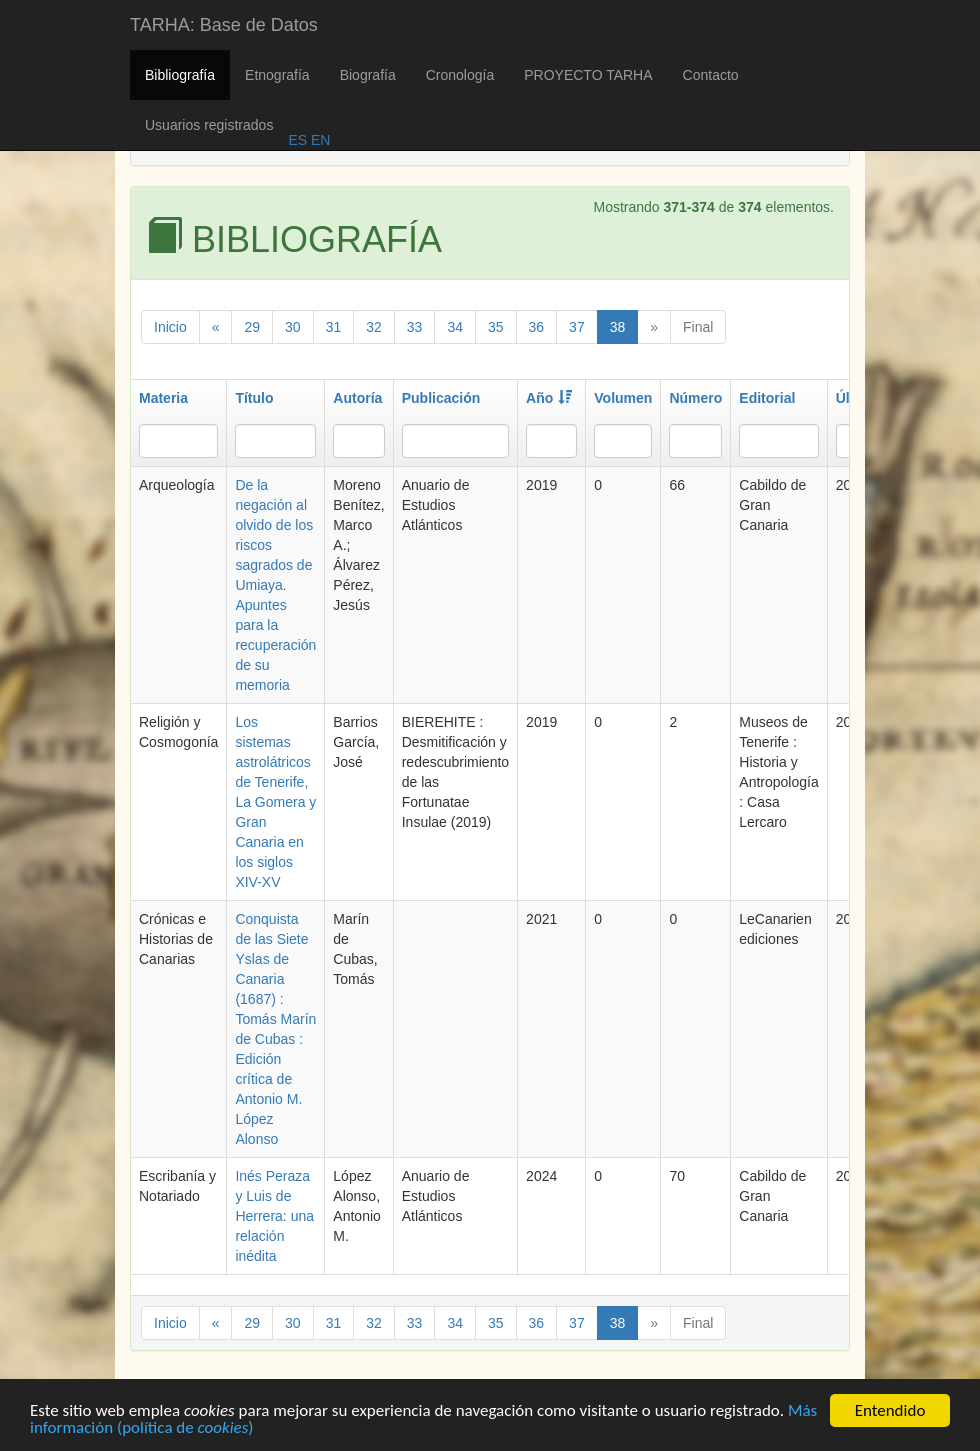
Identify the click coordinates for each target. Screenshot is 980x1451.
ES (297, 140)
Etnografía (277, 75)
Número (695, 398)
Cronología (460, 75)
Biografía (368, 75)
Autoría (357, 398)
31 (334, 327)
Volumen (623, 398)
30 (293, 327)
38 (618, 327)
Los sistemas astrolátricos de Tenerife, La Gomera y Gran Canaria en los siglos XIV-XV (275, 802)
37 (577, 327)
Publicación (441, 398)
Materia (163, 398)
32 (374, 327)
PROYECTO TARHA (588, 75)
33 (415, 327)
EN (318, 140)
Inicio (170, 327)
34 (455, 327)
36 (537, 327)
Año (549, 398)
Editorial (767, 398)
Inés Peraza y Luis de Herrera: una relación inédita (274, 1216)
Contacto (711, 75)
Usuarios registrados (209, 125)
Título (254, 398)
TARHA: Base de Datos (224, 25)
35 (496, 327)
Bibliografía (180, 75)
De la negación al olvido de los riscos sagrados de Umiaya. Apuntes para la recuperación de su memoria (275, 585)
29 (252, 327)
